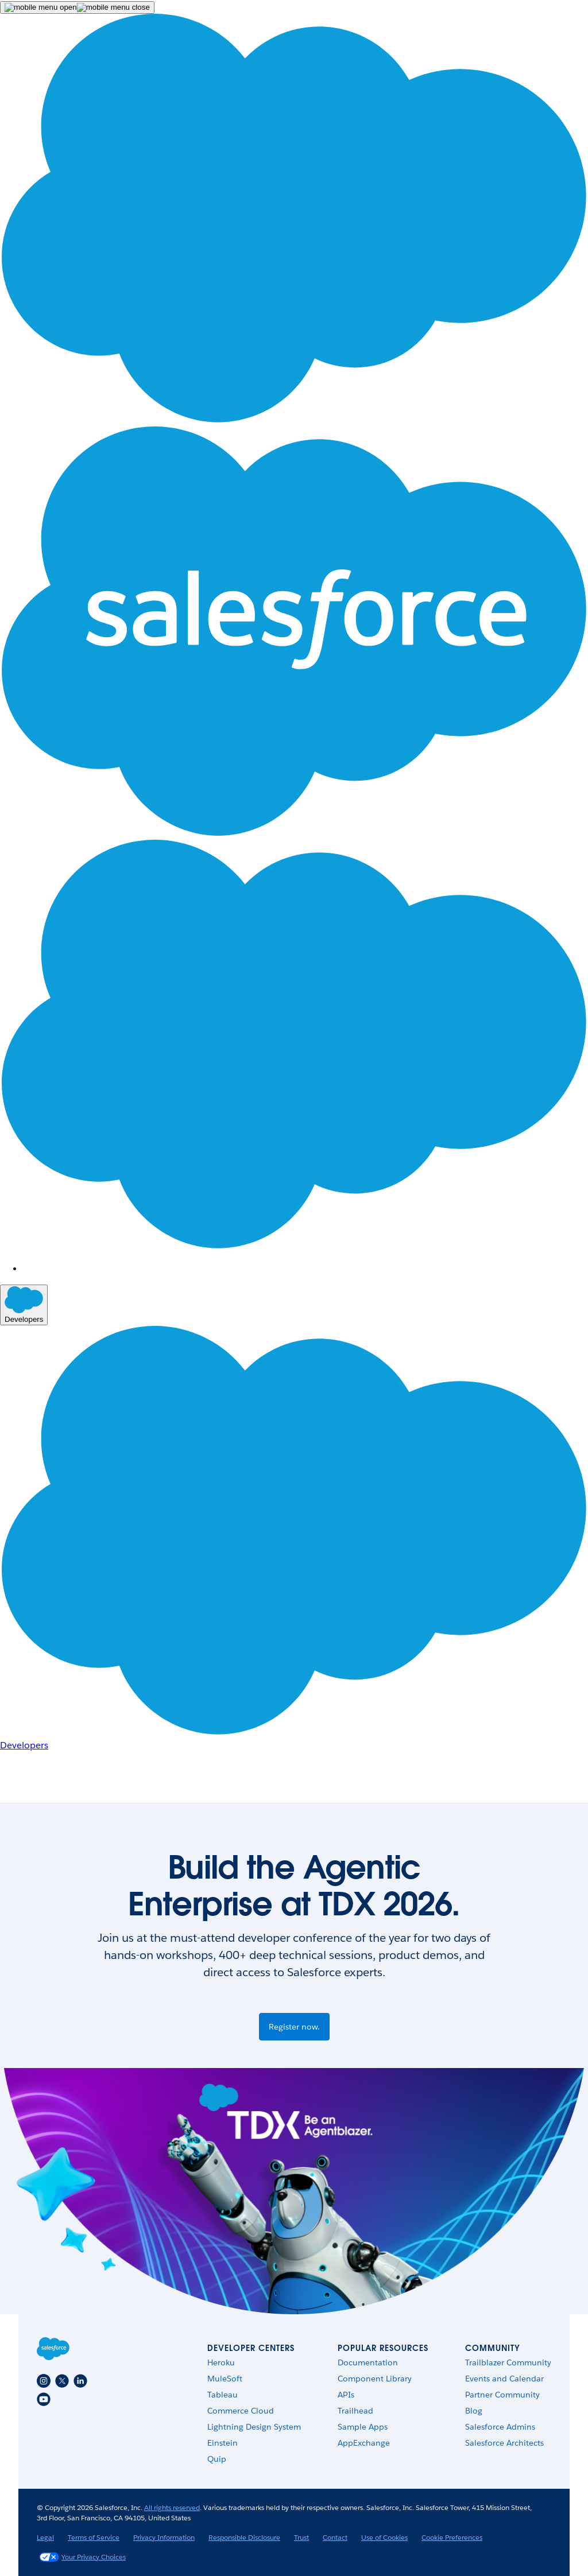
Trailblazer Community (508, 2362)
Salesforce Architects (504, 2443)
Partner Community (502, 2394)
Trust (301, 2537)
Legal (45, 2537)
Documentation (368, 2362)
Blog (473, 2411)
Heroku (221, 2362)
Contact (335, 2537)
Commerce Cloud (240, 2411)
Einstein (222, 2443)
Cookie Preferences (451, 2537)
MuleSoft (224, 2378)
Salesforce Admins (500, 2427)
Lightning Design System (254, 2427)
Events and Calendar (504, 2378)
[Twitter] (62, 2381)
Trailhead (355, 2411)
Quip (216, 2459)
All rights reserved (172, 2507)
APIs (346, 2394)
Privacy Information (164, 2537)
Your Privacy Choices (82, 2557)
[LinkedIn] (80, 2381)
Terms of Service (93, 2537)
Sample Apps (363, 2427)
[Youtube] (44, 2399)
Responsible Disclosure (244, 2537)
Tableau (222, 2394)
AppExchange (364, 2443)
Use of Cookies (384, 2537)
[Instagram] (44, 2381)
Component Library (375, 2378)
